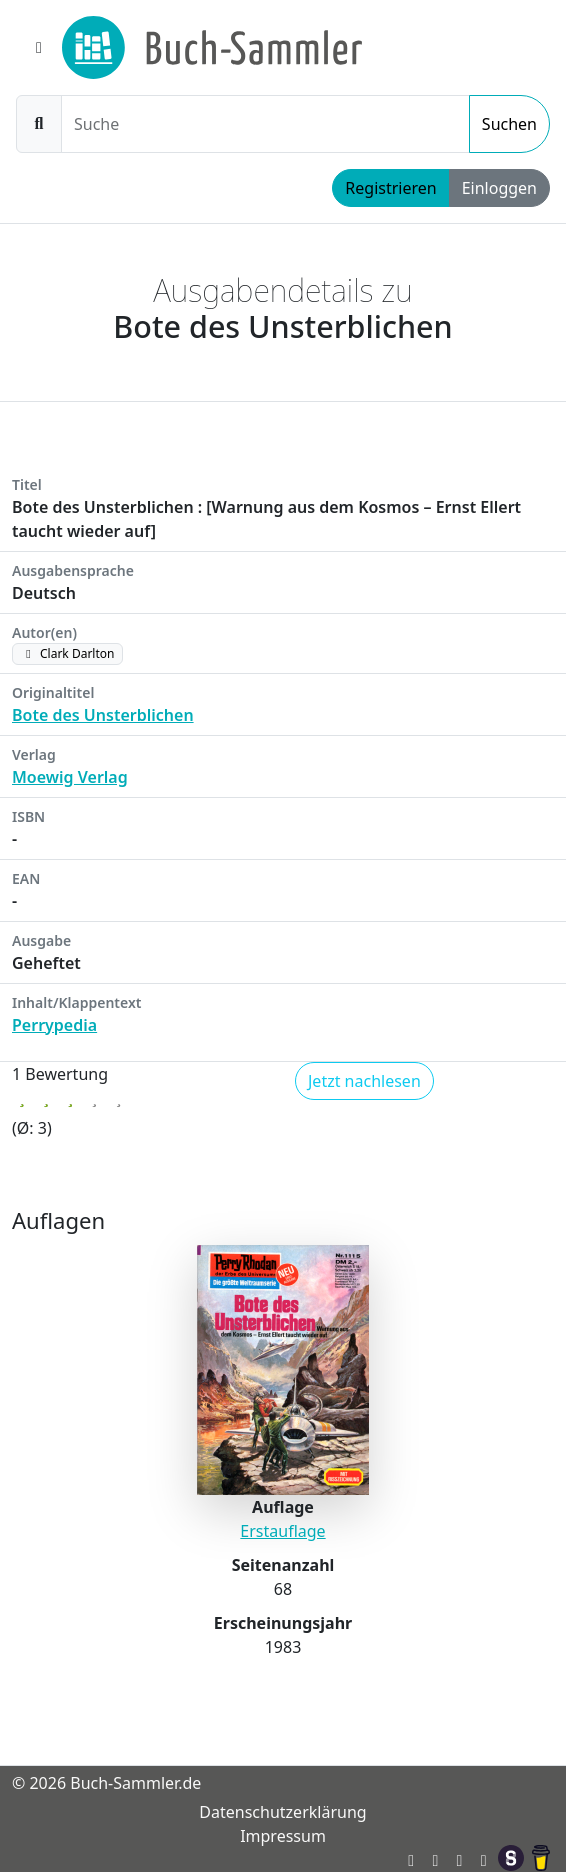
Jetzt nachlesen (364, 1081)
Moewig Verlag (70, 777)
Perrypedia (54, 1025)
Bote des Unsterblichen (103, 715)
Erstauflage (282, 1531)
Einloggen (499, 188)
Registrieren (390, 188)
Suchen (509, 124)
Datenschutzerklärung (282, 1812)
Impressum (283, 1836)
